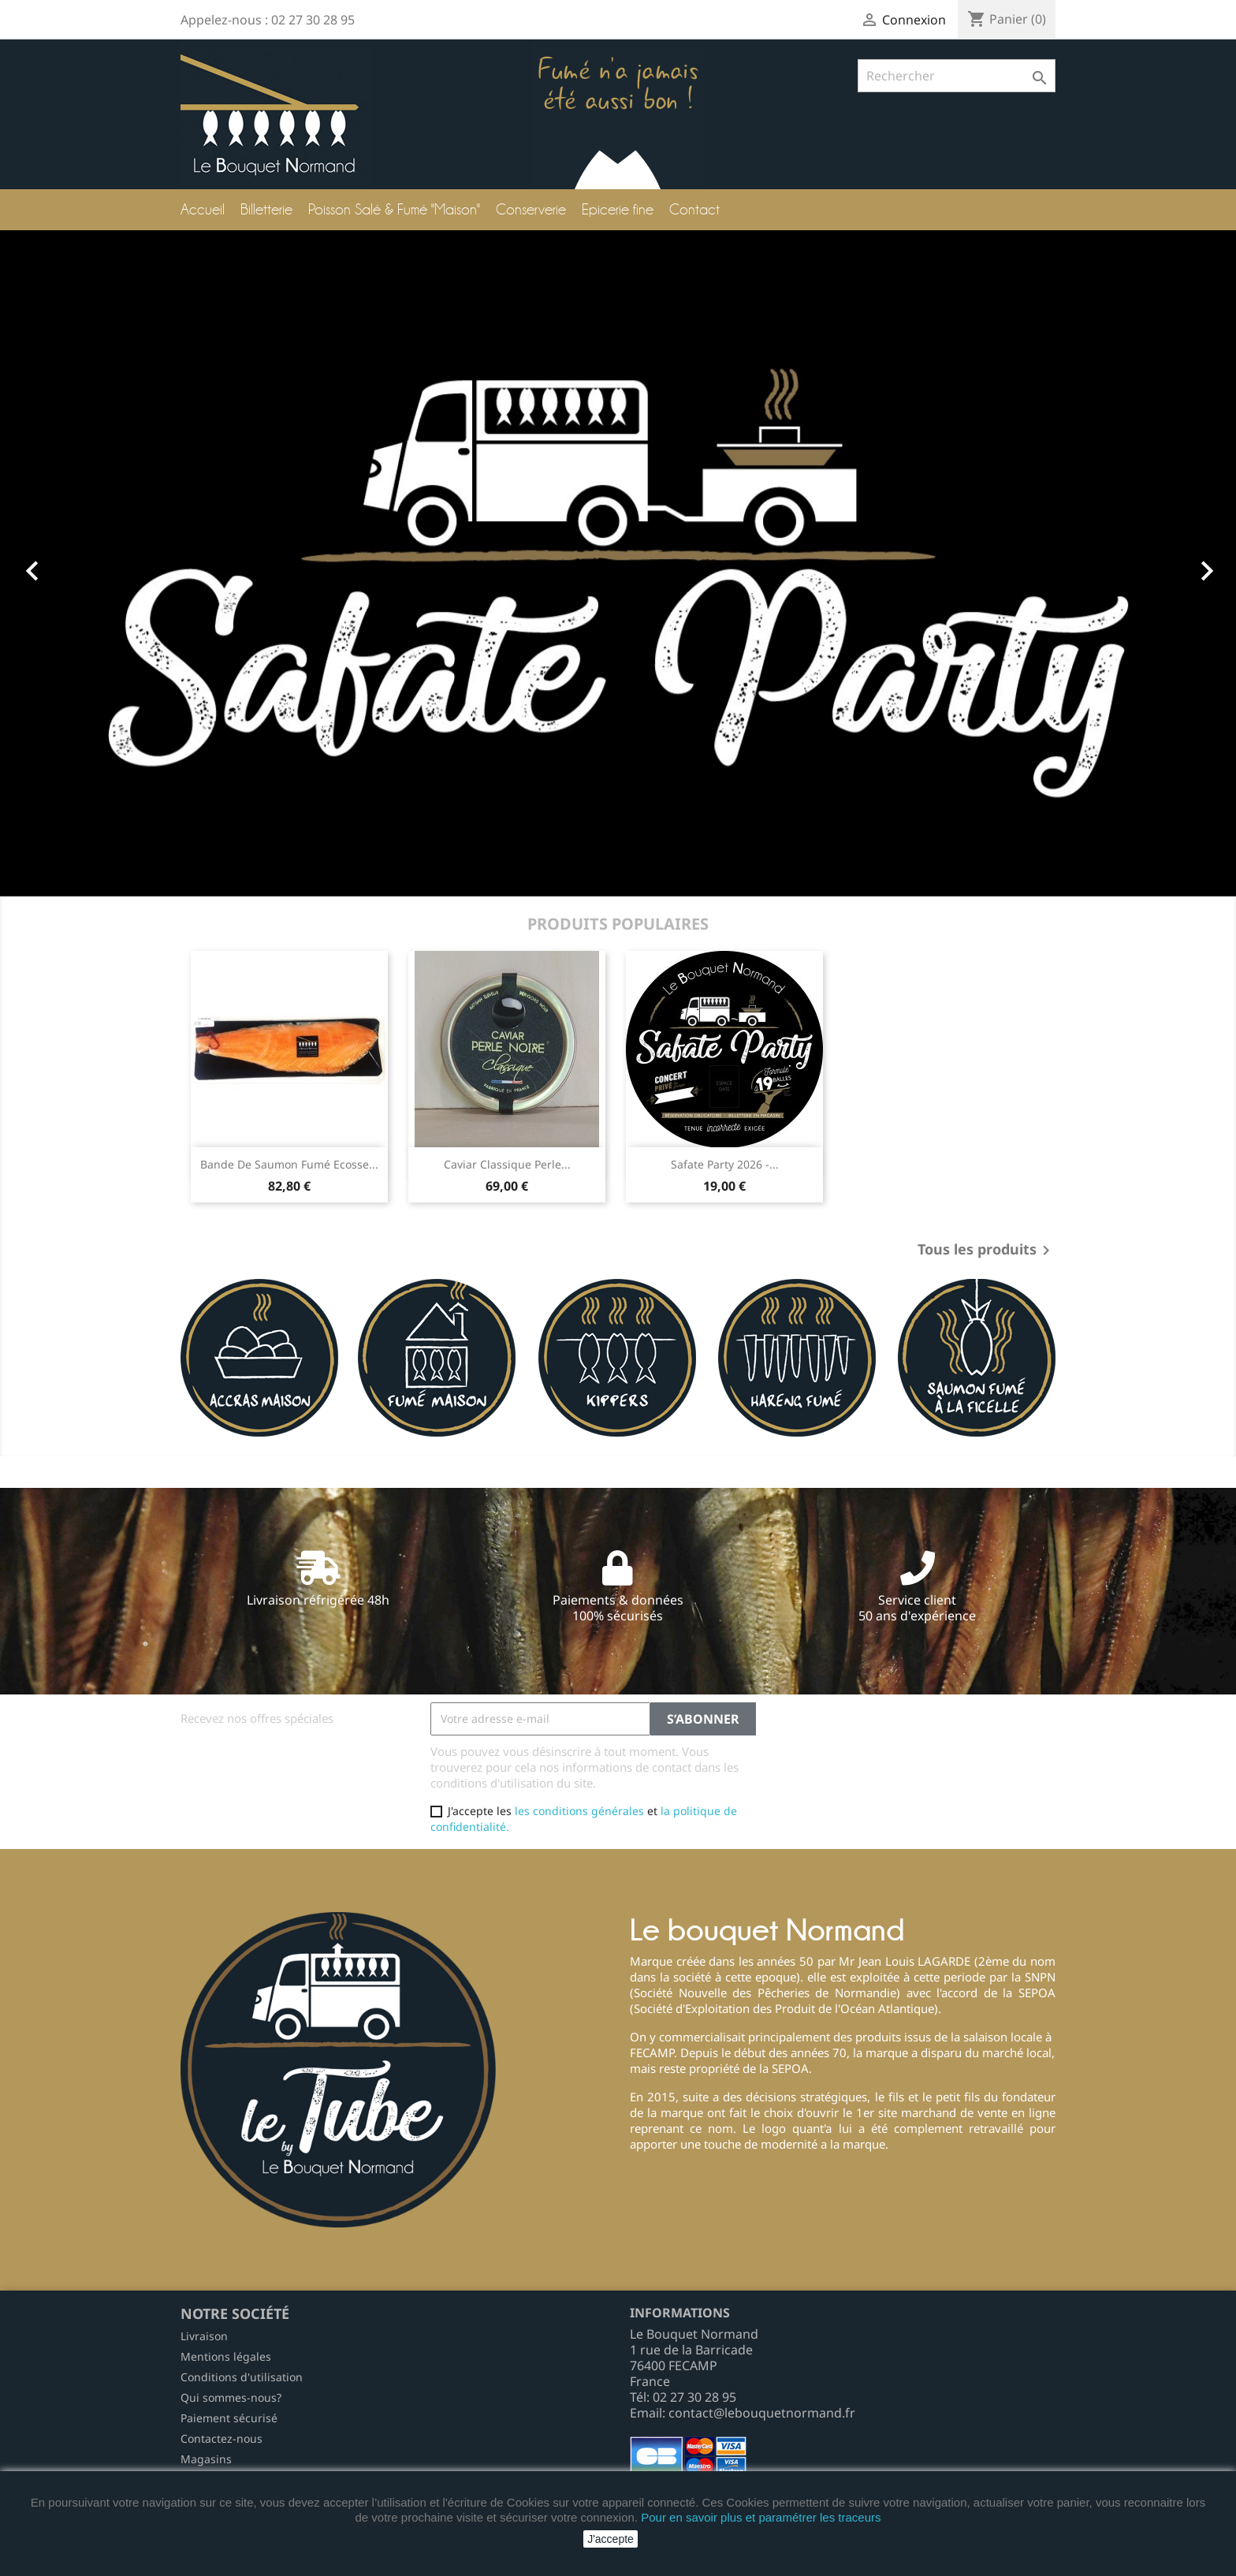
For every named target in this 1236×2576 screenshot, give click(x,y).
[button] (92, 563)
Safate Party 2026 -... (725, 1164)
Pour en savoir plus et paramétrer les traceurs (760, 2517)
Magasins (206, 2458)
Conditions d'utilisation (242, 2376)
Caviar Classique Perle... (507, 1164)
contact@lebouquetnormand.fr (761, 2412)
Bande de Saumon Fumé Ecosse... (289, 1164)
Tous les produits (986, 1250)
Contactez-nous (221, 2438)
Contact (694, 209)
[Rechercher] (956, 75)
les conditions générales (579, 1810)
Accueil (203, 209)
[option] (618, 563)
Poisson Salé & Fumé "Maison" (394, 209)
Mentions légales (226, 2356)
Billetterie (266, 209)
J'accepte (610, 2539)
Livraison (204, 2335)
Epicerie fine (617, 209)
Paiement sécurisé (229, 2417)
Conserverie (531, 209)
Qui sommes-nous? (231, 2397)
